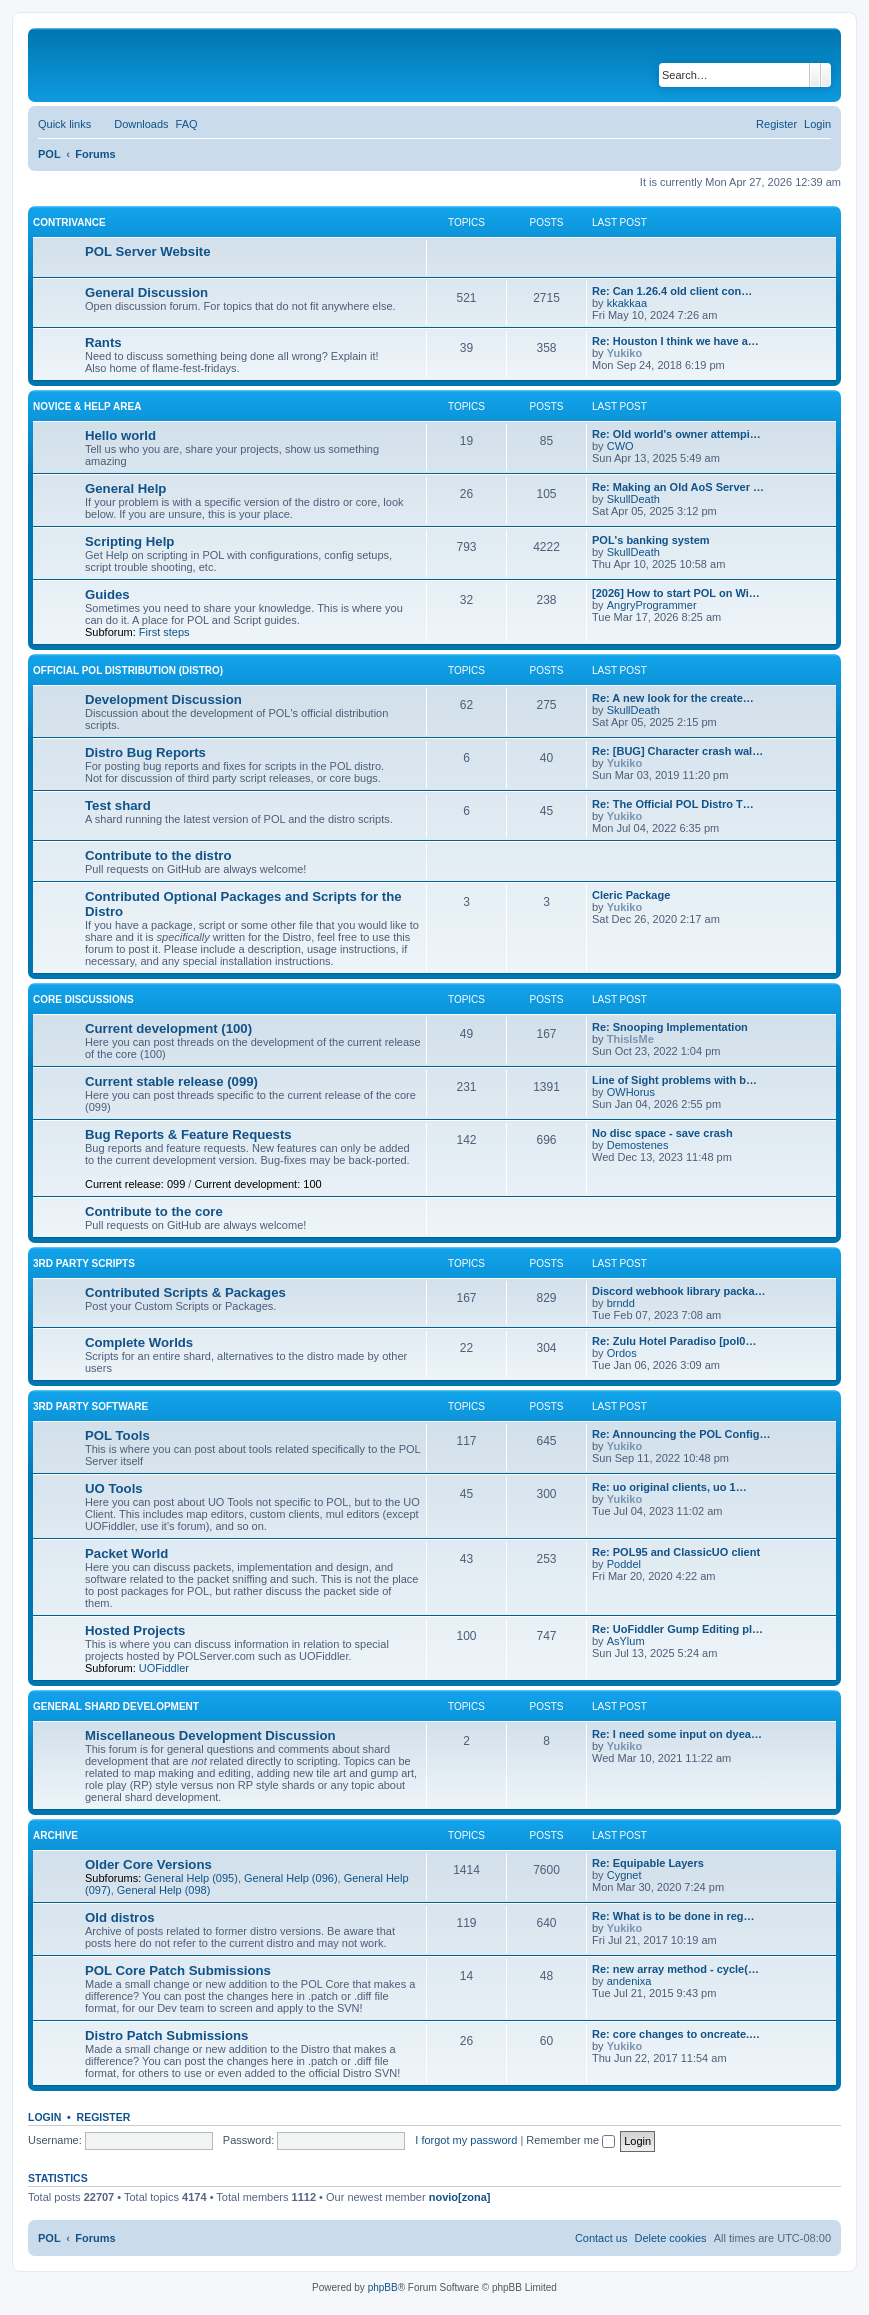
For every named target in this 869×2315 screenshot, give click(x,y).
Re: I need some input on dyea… (677, 1734)
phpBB (383, 2287)
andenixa (629, 1981)
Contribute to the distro (158, 855)
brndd (621, 1303)
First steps (164, 632)
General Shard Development (116, 1706)
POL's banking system (651, 540)
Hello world (120, 435)
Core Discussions (83, 999)
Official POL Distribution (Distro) (128, 670)
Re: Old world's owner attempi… (676, 434)
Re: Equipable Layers (648, 1863)
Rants (103, 342)
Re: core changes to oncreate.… (676, 2034)
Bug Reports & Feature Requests (188, 1134)
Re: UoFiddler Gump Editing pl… (677, 1629)
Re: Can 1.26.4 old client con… (672, 291)
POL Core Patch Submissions (178, 1970)
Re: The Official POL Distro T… (673, 804)
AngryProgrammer (652, 605)
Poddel (624, 1564)
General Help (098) (164, 1890)
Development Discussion (163, 699)
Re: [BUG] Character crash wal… (677, 751)
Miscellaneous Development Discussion (210, 1735)
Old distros (120, 1917)
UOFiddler (164, 1668)
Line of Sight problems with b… (674, 1080)
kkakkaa (627, 303)
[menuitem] (132, 124)
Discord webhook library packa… (679, 1291)
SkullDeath (633, 499)
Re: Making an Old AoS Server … (678, 487)
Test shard (118, 805)
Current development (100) (168, 1028)
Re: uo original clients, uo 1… (669, 1487)
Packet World (126, 1553)
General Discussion (146, 292)
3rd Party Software (90, 1406)
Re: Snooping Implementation (670, 1027)
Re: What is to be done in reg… (673, 1916)
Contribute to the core (154, 1211)
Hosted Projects (135, 1630)
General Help (125, 488)
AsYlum (626, 1641)
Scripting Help (129, 541)
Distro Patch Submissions (166, 2035)
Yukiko (624, 353)
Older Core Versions (148, 1864)
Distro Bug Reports (145, 752)
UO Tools (114, 1488)
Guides (107, 594)
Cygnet (624, 1875)
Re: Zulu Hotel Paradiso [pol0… (674, 1341)
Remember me (570, 2140)
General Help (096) (291, 1878)
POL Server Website (148, 251)
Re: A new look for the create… (673, 698)
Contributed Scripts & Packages (185, 1292)
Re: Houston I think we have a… (675, 341)
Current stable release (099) (171, 1081)
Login (44, 2117)
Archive (55, 1835)
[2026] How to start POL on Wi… (676, 593)
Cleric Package (631, 895)
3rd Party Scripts (84, 1263)
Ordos (622, 1353)
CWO (620, 446)
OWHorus (631, 1092)
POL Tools (117, 1435)
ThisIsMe (630, 1039)
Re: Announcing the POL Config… (681, 1434)
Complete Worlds (139, 1342)
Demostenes (638, 1145)
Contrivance (69, 222)
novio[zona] (460, 2197)
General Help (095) (191, 1878)
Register (104, 2117)
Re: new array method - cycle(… (675, 1969)
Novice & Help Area (87, 406)
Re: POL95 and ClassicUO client (676, 1552)
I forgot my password (466, 2140)
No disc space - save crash (662, 1133)
